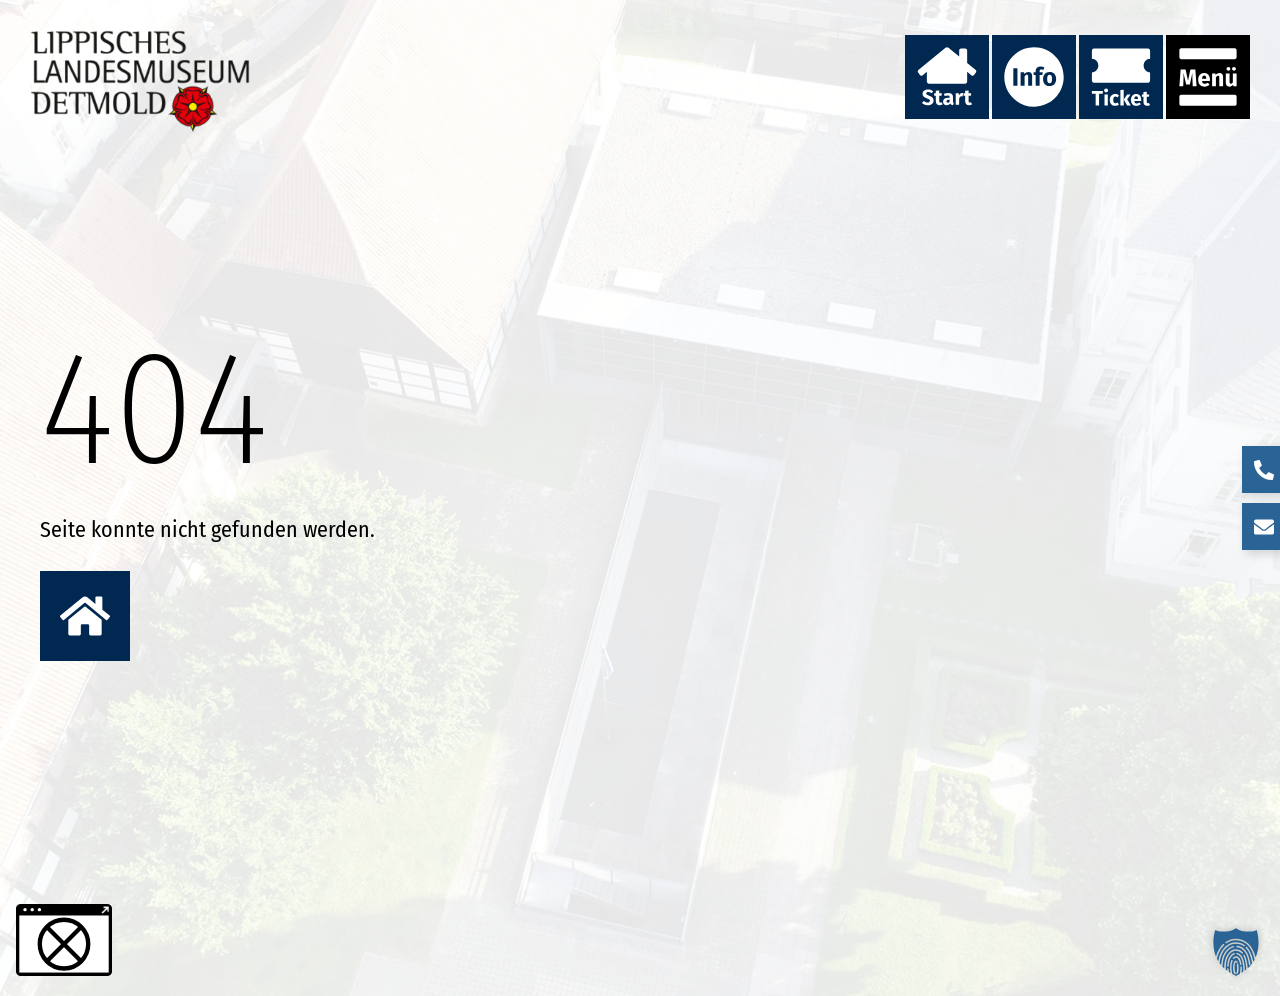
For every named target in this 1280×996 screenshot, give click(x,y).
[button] (1236, 952)
